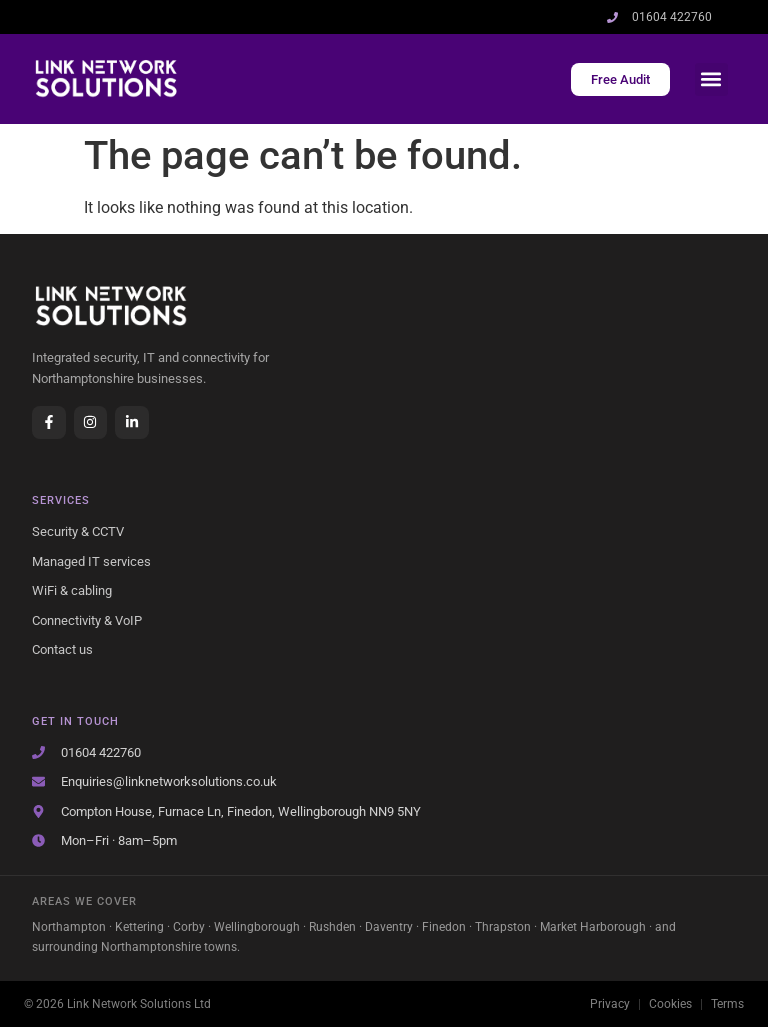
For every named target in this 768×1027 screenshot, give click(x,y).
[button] (711, 79)
